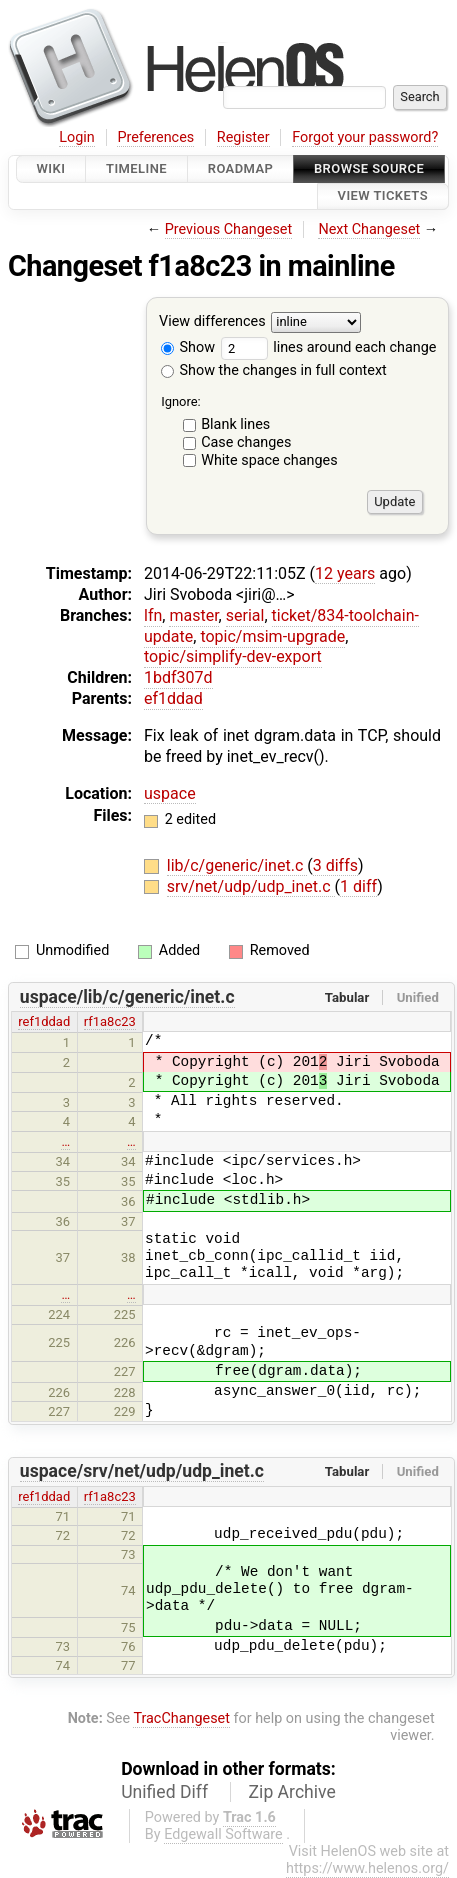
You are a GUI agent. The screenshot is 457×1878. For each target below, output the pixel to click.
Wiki (51, 168)
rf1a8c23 (110, 1021)
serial (245, 615)
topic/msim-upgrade (272, 636)
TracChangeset (181, 1718)
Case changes (246, 442)
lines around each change (329, 347)
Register (243, 137)
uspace (170, 793)
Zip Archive (292, 1792)
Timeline (136, 168)
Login (77, 137)
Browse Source (369, 168)
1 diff (358, 886)
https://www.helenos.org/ (367, 1868)
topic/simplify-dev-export (233, 656)
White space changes (269, 460)
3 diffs (335, 865)
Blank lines (235, 424)
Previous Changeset (229, 229)
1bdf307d (178, 677)
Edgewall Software (223, 1834)
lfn (153, 615)
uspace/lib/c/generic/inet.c (127, 997)
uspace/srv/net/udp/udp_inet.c (142, 1471)
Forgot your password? (365, 137)
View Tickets (383, 196)
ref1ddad (44, 1021)
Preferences (155, 137)
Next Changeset (369, 229)
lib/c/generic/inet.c (237, 865)
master (193, 615)
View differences (212, 321)
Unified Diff (164, 1792)
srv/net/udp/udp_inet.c (251, 886)
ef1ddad (173, 698)
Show (188, 347)
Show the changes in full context (274, 370)
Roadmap (241, 168)
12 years (345, 573)
